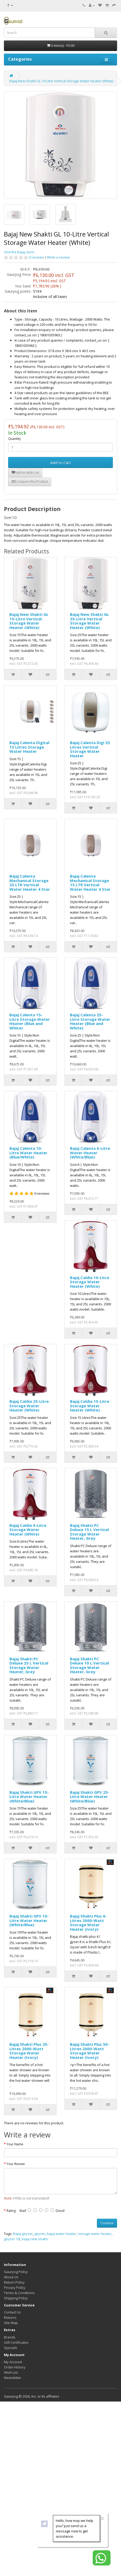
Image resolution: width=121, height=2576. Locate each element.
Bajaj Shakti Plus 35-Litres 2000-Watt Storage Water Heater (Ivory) (29, 2051)
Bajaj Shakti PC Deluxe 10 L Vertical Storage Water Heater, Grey (89, 1665)
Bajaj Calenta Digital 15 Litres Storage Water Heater (29, 747)
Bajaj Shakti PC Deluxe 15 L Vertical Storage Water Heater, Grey (89, 1532)
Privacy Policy (14, 2287)
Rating (11, 2210)
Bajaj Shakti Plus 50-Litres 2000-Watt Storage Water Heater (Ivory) (89, 2051)
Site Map (11, 2322)
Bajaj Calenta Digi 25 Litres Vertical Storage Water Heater (90, 749)
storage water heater (95, 2233)
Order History (14, 2367)
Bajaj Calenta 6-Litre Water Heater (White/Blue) (90, 1153)
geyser (39, 2233)
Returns (10, 2317)
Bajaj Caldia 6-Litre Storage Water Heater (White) (27, 1530)
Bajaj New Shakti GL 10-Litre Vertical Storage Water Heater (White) (61, 81)
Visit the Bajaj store (19, 252)
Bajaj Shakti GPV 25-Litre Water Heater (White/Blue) (89, 1797)
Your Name (15, 2144)
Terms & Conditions (19, 2292)
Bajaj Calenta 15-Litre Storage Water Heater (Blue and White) (29, 1021)
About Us (11, 2277)
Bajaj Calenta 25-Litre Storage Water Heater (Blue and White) (90, 1021)
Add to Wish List (25, 472)
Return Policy (14, 2282)
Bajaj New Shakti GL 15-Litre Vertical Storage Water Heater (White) (28, 621)
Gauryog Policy (16, 2271)
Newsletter (12, 2377)
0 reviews (36, 257)
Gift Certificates (16, 2342)
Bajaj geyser (23, 2233)
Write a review (58, 257)
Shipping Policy (16, 2298)
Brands (9, 2337)
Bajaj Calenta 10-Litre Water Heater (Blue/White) (28, 1153)
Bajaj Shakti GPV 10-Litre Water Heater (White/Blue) (29, 1920)
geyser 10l (12, 2239)
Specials (10, 2347)
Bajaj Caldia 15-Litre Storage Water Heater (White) (89, 1406)
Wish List (11, 2372)
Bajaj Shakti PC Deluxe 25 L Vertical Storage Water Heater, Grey (28, 1665)
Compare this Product (30, 481)
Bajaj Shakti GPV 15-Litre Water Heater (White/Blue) (29, 1797)
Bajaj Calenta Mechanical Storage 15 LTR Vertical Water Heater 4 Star (90, 882)
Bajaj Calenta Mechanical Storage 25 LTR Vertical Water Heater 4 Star (29, 882)
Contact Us (12, 2312)
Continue (107, 2223)
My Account (13, 2361)
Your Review (16, 2164)
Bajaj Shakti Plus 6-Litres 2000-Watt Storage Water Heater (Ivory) (88, 1922)
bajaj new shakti (35, 2239)
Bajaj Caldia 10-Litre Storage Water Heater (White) (89, 1282)
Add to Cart (60, 462)
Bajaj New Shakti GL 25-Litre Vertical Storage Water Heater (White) (89, 621)
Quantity (14, 438)
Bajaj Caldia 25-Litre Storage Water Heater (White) (29, 1406)
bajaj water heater (61, 2233)
